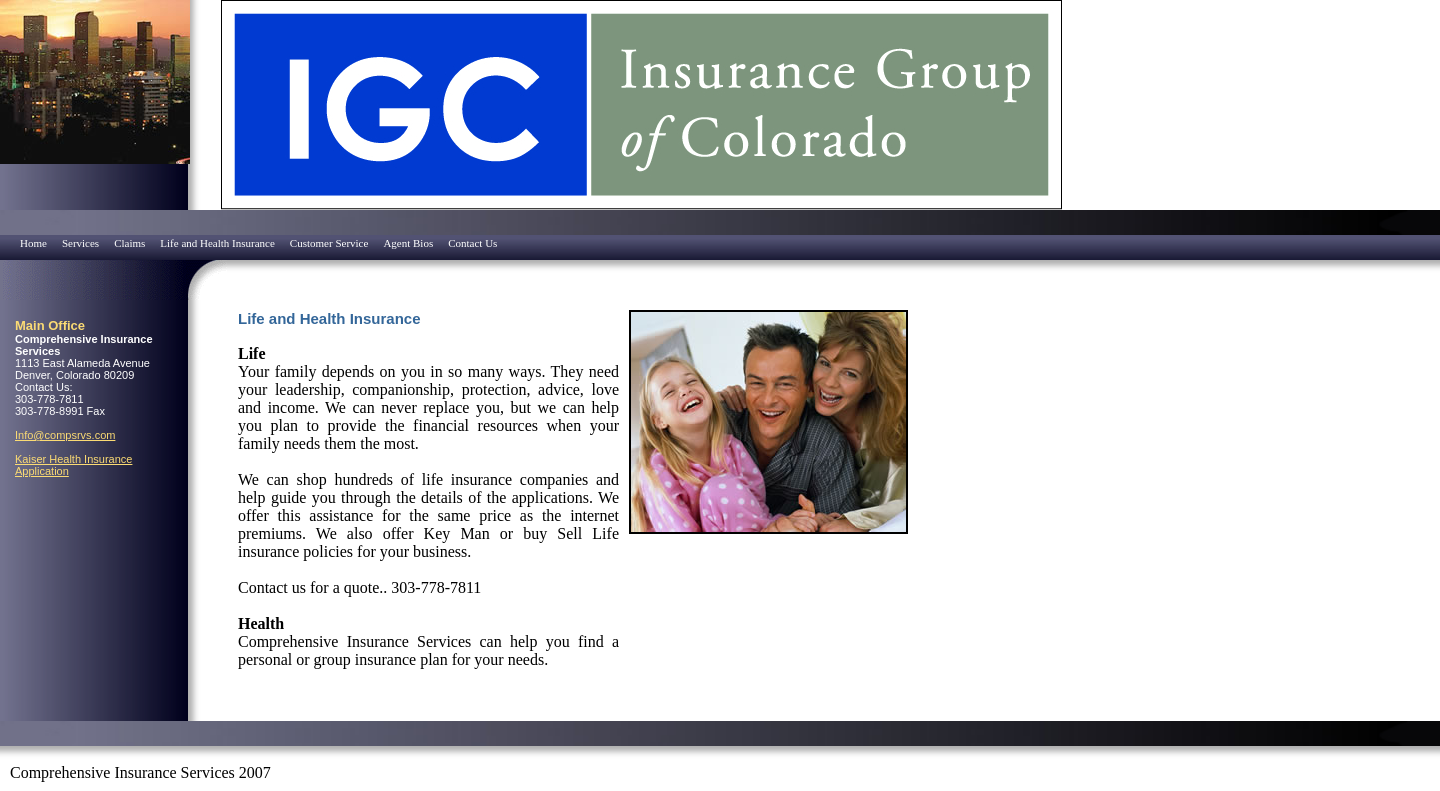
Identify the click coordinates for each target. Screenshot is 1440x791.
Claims (129, 243)
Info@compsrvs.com (65, 435)
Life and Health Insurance (217, 243)
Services (80, 243)
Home (33, 243)
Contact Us (472, 243)
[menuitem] (5, 237)
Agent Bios (408, 243)
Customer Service (329, 243)
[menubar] (251, 243)
